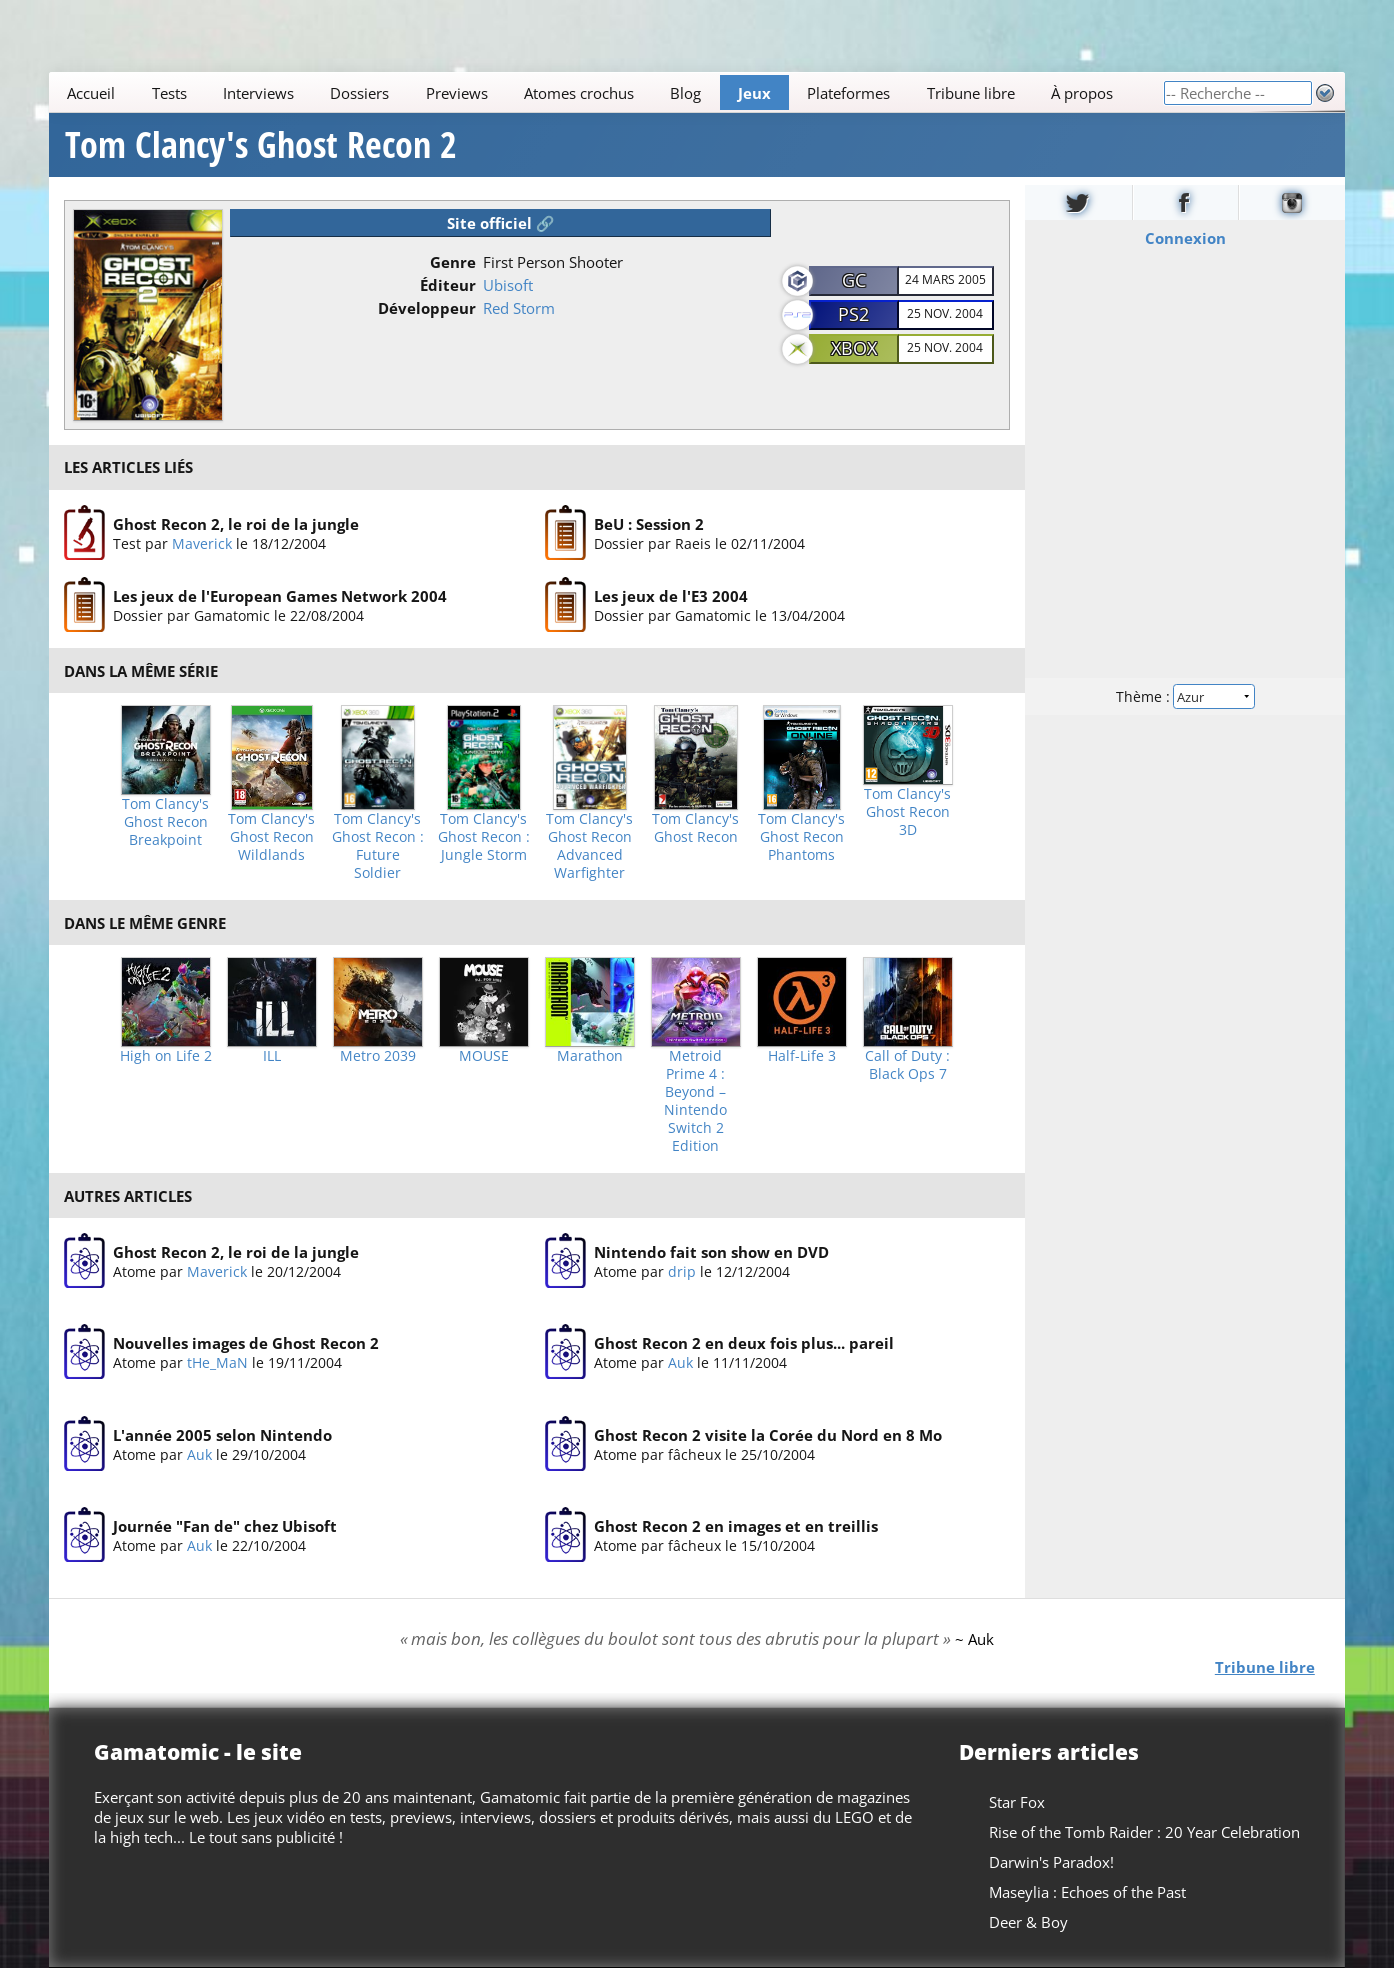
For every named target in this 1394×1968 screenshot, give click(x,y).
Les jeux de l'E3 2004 (671, 596)
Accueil (91, 93)
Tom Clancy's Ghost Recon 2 (261, 145)
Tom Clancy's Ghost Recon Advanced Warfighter (589, 846)
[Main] (606, 92)
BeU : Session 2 (649, 523)
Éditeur (448, 285)
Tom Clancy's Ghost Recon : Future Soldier (378, 846)
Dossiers (359, 93)
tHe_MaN (217, 1363)
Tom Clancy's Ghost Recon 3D (907, 812)
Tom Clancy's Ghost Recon (695, 828)
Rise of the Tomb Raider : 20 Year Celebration (1144, 1832)
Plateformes (848, 93)
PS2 (853, 314)
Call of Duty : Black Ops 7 (907, 1065)
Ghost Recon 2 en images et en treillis (736, 1527)
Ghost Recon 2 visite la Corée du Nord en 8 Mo (768, 1435)
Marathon (590, 1056)
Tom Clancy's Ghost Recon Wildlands (271, 837)
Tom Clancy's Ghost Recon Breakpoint (165, 822)
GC (854, 280)
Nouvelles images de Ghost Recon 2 (246, 1344)
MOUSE (484, 1056)
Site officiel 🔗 (501, 223)
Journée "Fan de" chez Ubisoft (225, 1527)
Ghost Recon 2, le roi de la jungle (236, 523)
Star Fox (1017, 1802)
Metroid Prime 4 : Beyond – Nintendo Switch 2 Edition (695, 1101)
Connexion (1184, 238)
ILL (272, 1056)
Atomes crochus (579, 93)
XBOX (854, 348)
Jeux (754, 93)
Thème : (1185, 696)
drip (682, 1271)
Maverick (202, 542)
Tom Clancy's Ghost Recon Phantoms (801, 837)
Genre (453, 262)
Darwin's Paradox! (1051, 1862)
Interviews (258, 93)
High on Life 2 (166, 1056)
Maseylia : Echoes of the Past (1087, 1892)
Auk (680, 1363)
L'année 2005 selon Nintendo (222, 1435)
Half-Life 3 (802, 1056)
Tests (169, 93)
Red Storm (519, 308)
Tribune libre (971, 93)
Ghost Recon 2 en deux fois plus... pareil (744, 1344)
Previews (457, 93)
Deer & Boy (1028, 1922)
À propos (1082, 93)
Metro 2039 (378, 1056)
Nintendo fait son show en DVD (711, 1252)
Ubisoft (508, 285)
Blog (686, 93)
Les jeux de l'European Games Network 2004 (280, 596)
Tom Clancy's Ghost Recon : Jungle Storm (484, 837)
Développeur (427, 308)
